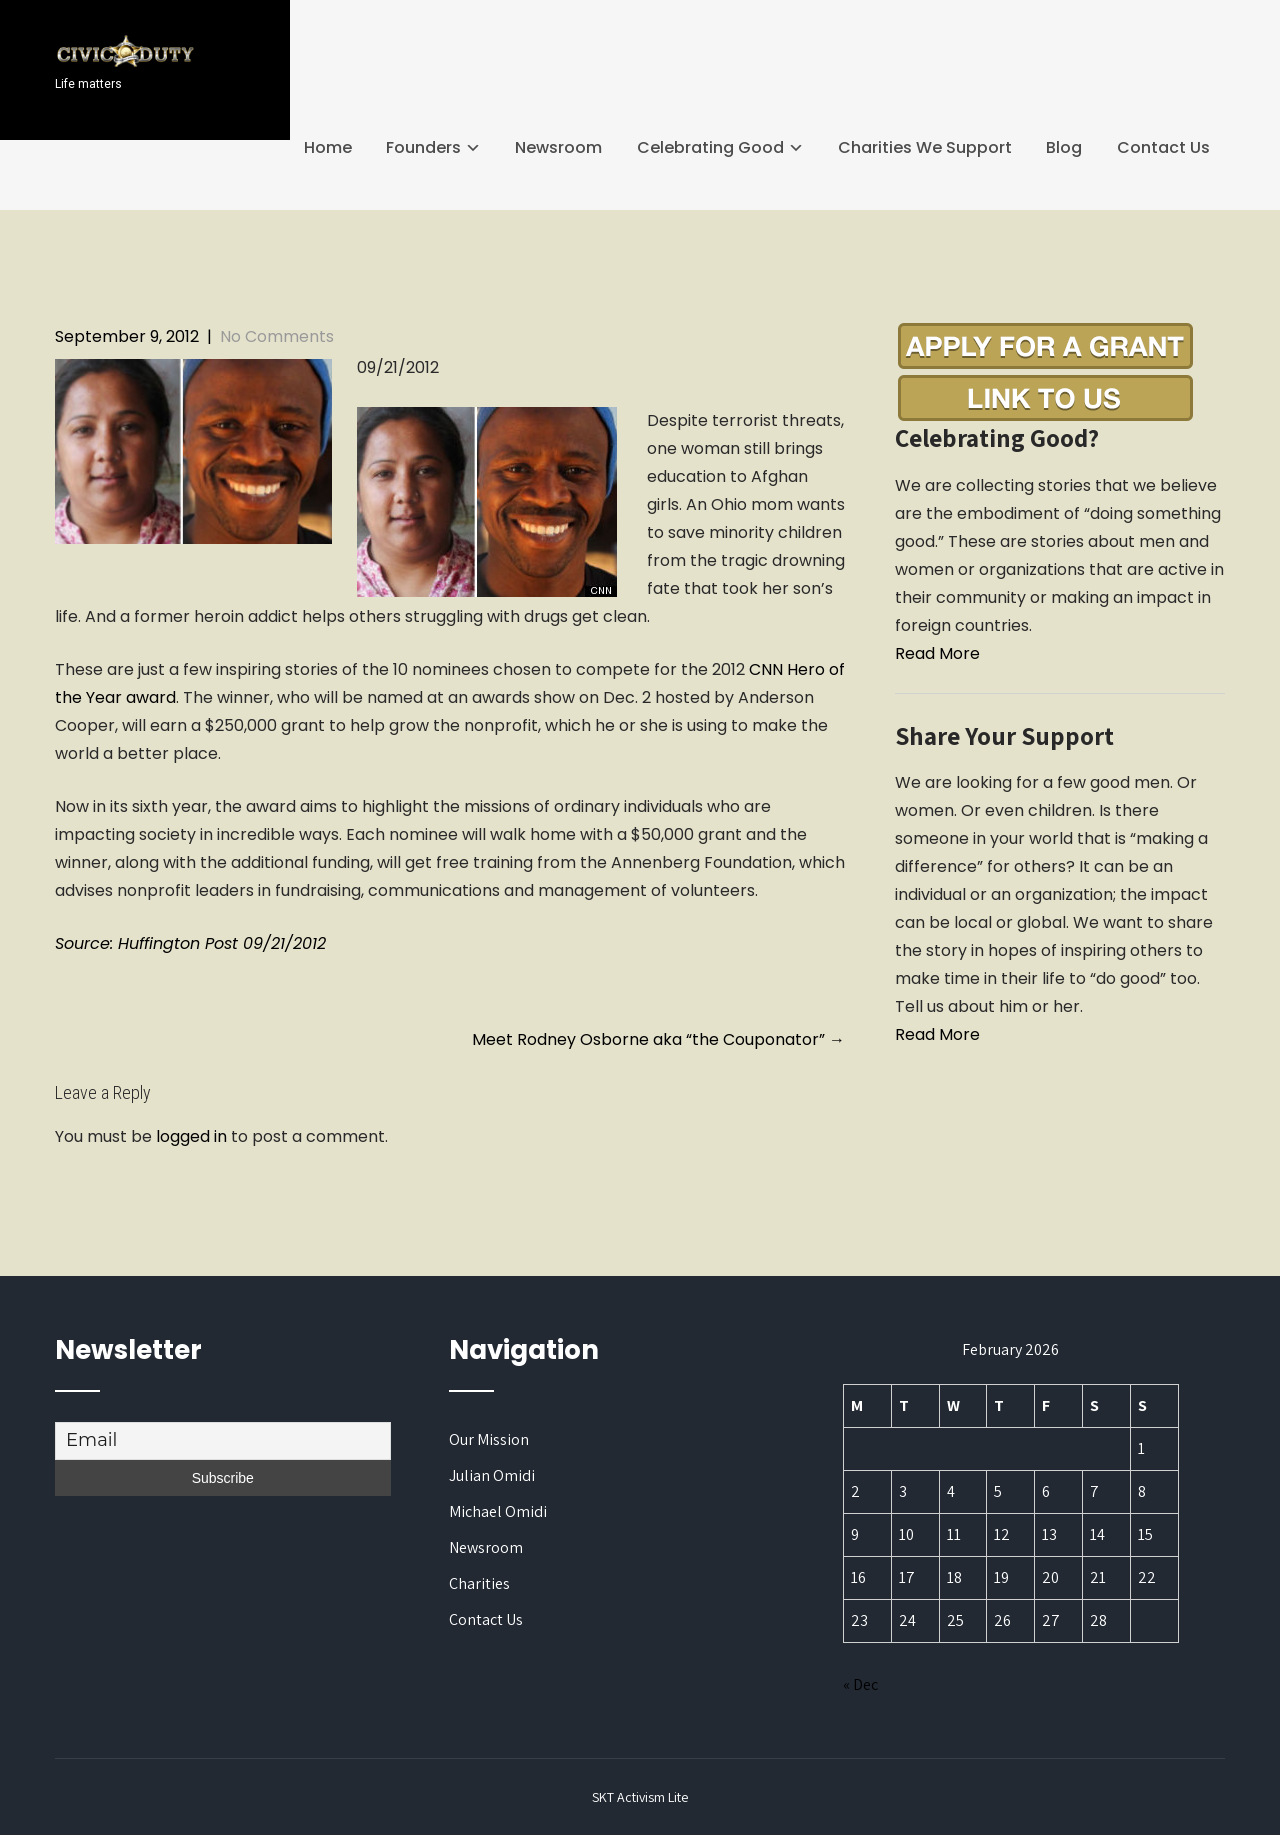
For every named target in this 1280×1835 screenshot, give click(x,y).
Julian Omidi (492, 1475)
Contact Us (1163, 147)
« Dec (860, 1684)
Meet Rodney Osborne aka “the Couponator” (658, 1039)
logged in (191, 1136)
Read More (937, 653)
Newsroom (558, 147)
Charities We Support (925, 147)
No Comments (277, 336)
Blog (1064, 147)
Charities (479, 1583)
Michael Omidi (498, 1511)
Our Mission (489, 1439)
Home (328, 147)
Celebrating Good (710, 147)
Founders (423, 147)
